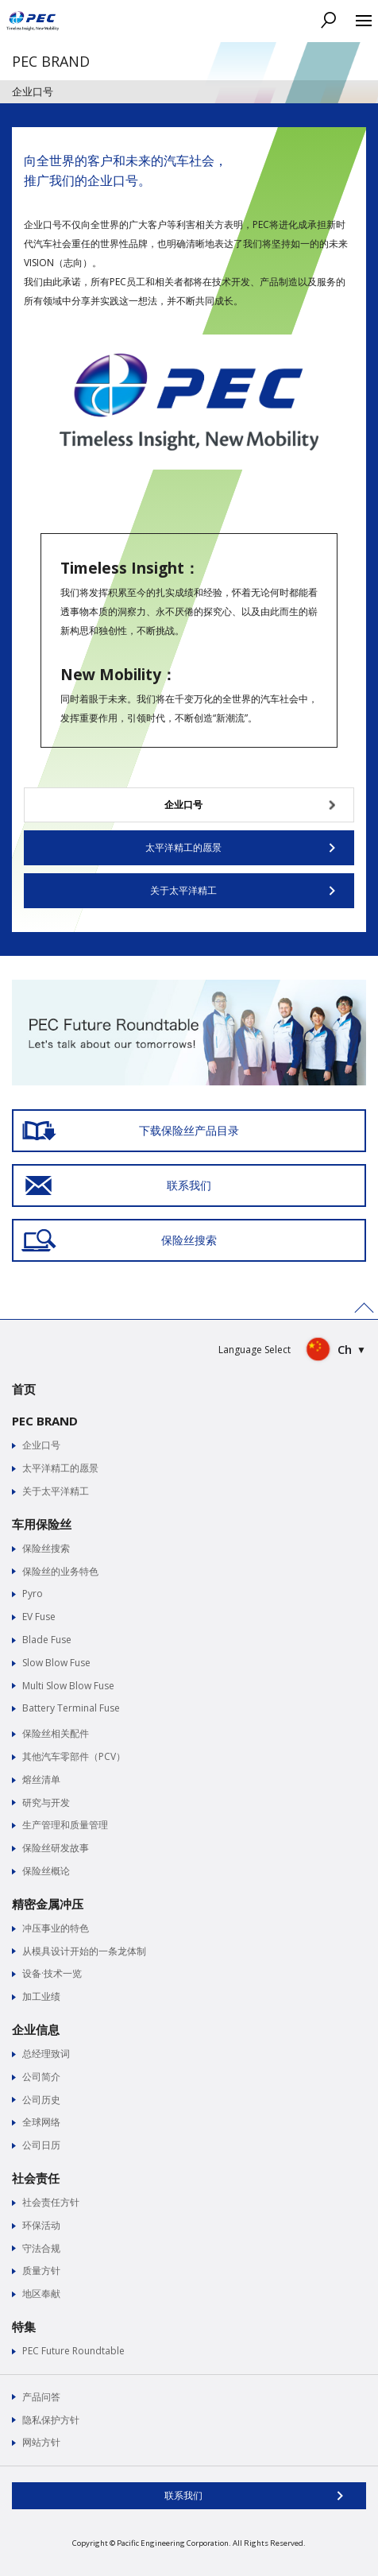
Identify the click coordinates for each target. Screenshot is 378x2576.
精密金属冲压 (47, 1904)
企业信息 (36, 2029)
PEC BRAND (45, 1421)
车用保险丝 (41, 1524)
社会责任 (36, 2178)
